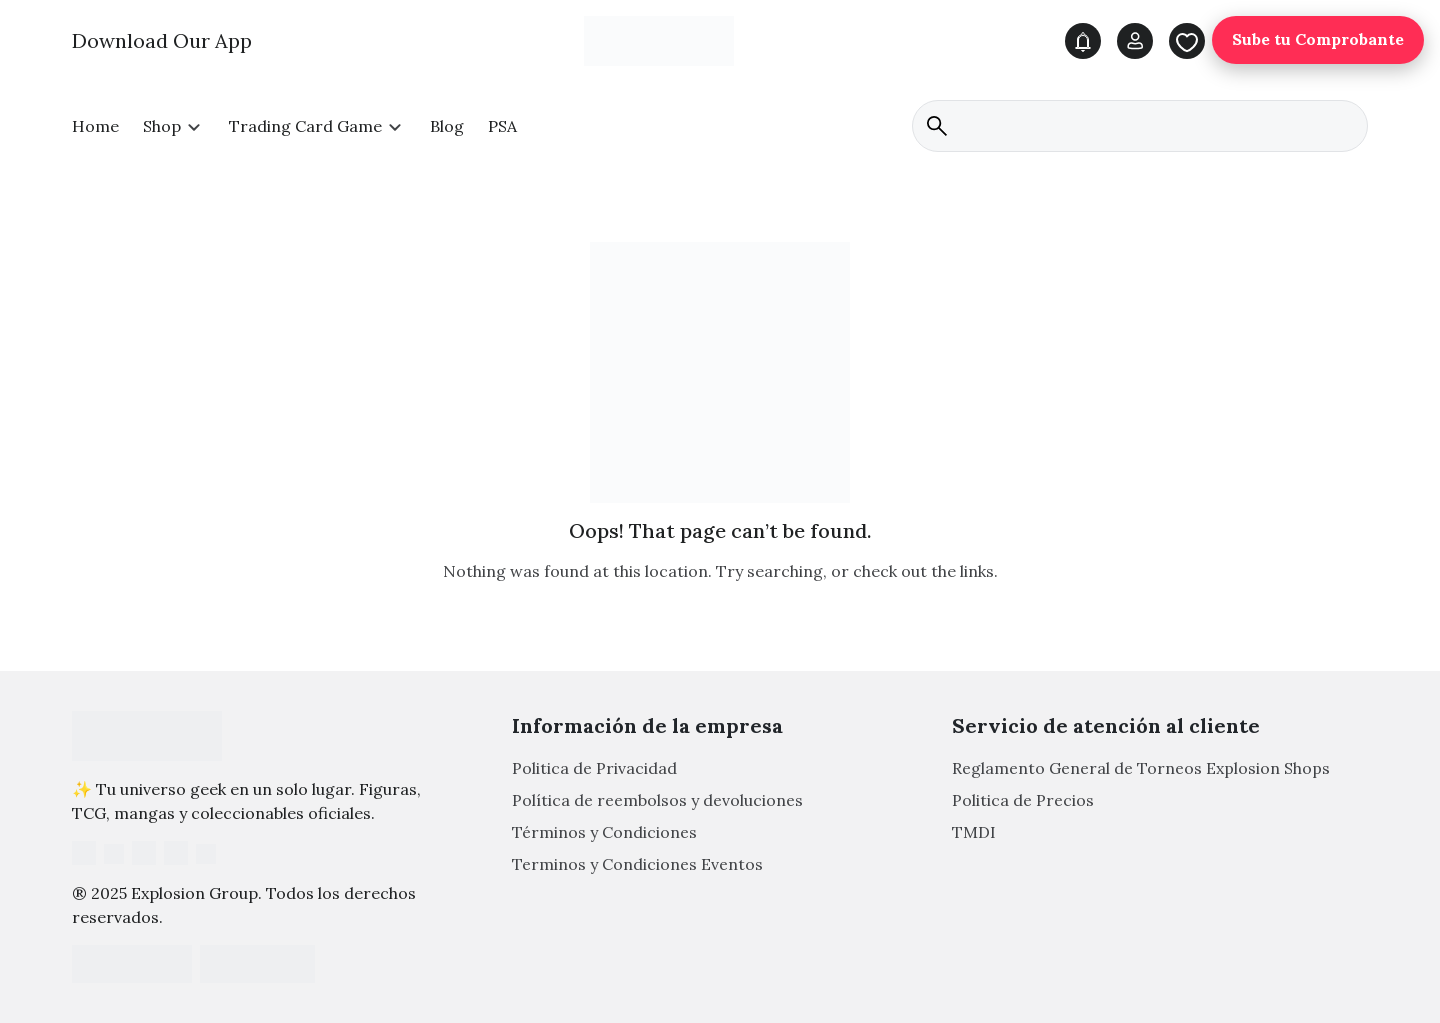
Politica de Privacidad (594, 769)
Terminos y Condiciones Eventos (637, 865)
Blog (447, 126)
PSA (502, 126)
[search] (1140, 126)
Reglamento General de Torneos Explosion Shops (1141, 769)
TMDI (974, 833)
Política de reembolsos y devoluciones (657, 801)
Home (95, 126)
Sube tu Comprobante (1318, 40)
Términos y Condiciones (604, 833)
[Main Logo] (659, 40)
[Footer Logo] (147, 736)
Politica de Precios (1023, 801)
